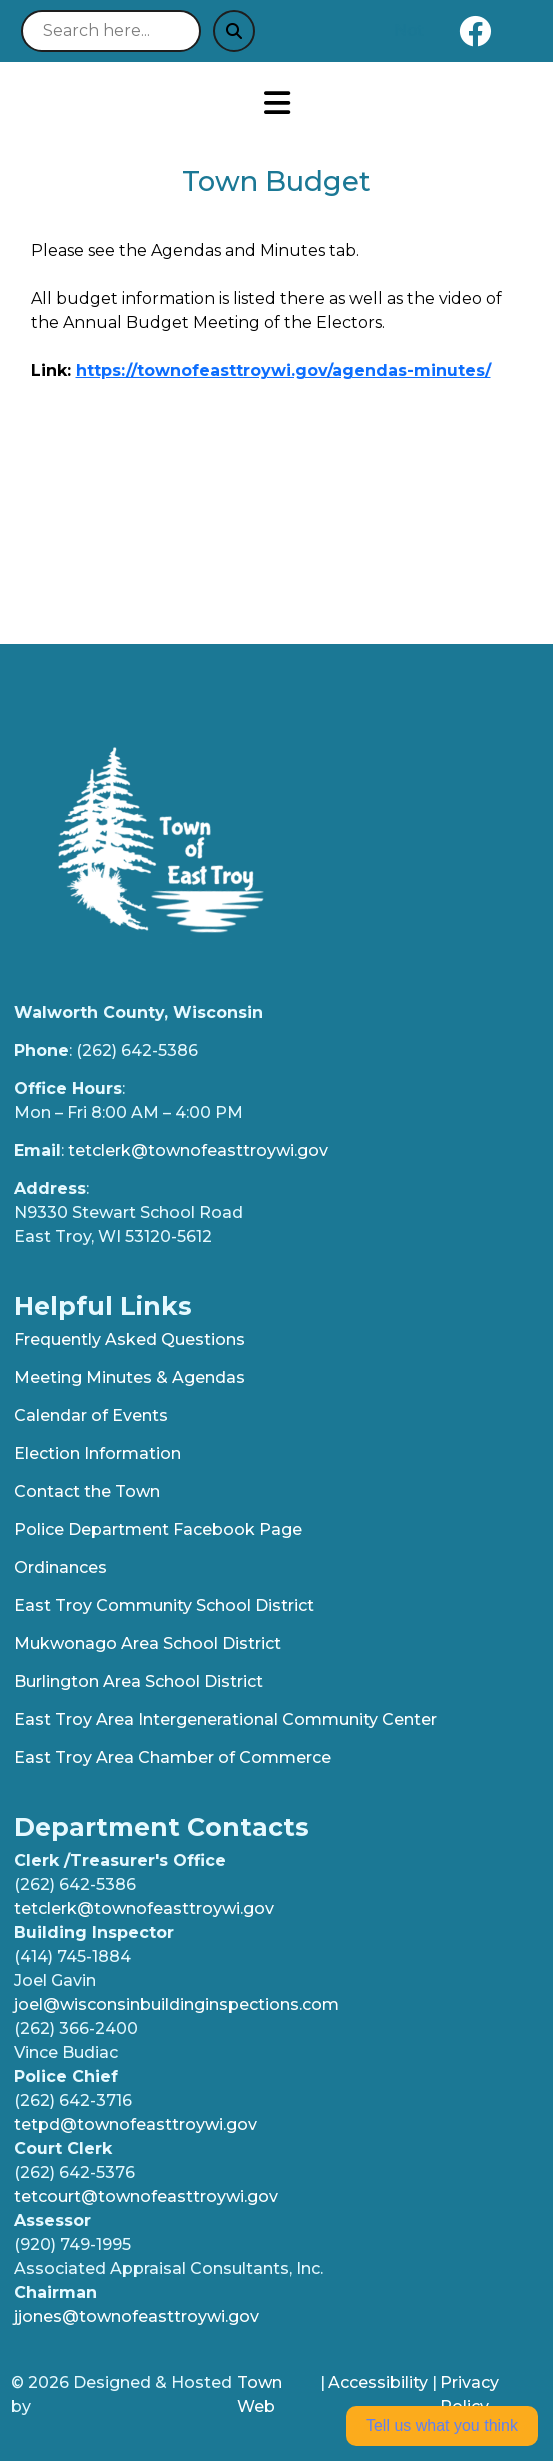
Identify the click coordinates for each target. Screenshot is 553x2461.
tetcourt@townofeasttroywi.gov (146, 2196)
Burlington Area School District (138, 1681)
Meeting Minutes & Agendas (129, 1377)
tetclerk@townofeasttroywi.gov (198, 1150)
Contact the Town (87, 1491)
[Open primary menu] (276, 103)
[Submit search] (234, 31)
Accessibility (378, 2382)
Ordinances (60, 1567)
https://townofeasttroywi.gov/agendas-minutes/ (283, 370)
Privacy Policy (469, 2394)
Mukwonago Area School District (147, 1643)
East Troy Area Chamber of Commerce (172, 1757)
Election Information (97, 1453)
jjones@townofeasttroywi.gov (136, 2316)
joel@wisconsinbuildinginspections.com (176, 2004)
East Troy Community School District (164, 1605)
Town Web (259, 2394)
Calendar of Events (91, 1415)
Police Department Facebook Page (158, 1529)
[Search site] (111, 31)
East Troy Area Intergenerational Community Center (225, 1719)
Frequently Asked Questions (129, 1339)
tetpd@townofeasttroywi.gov (135, 2124)
